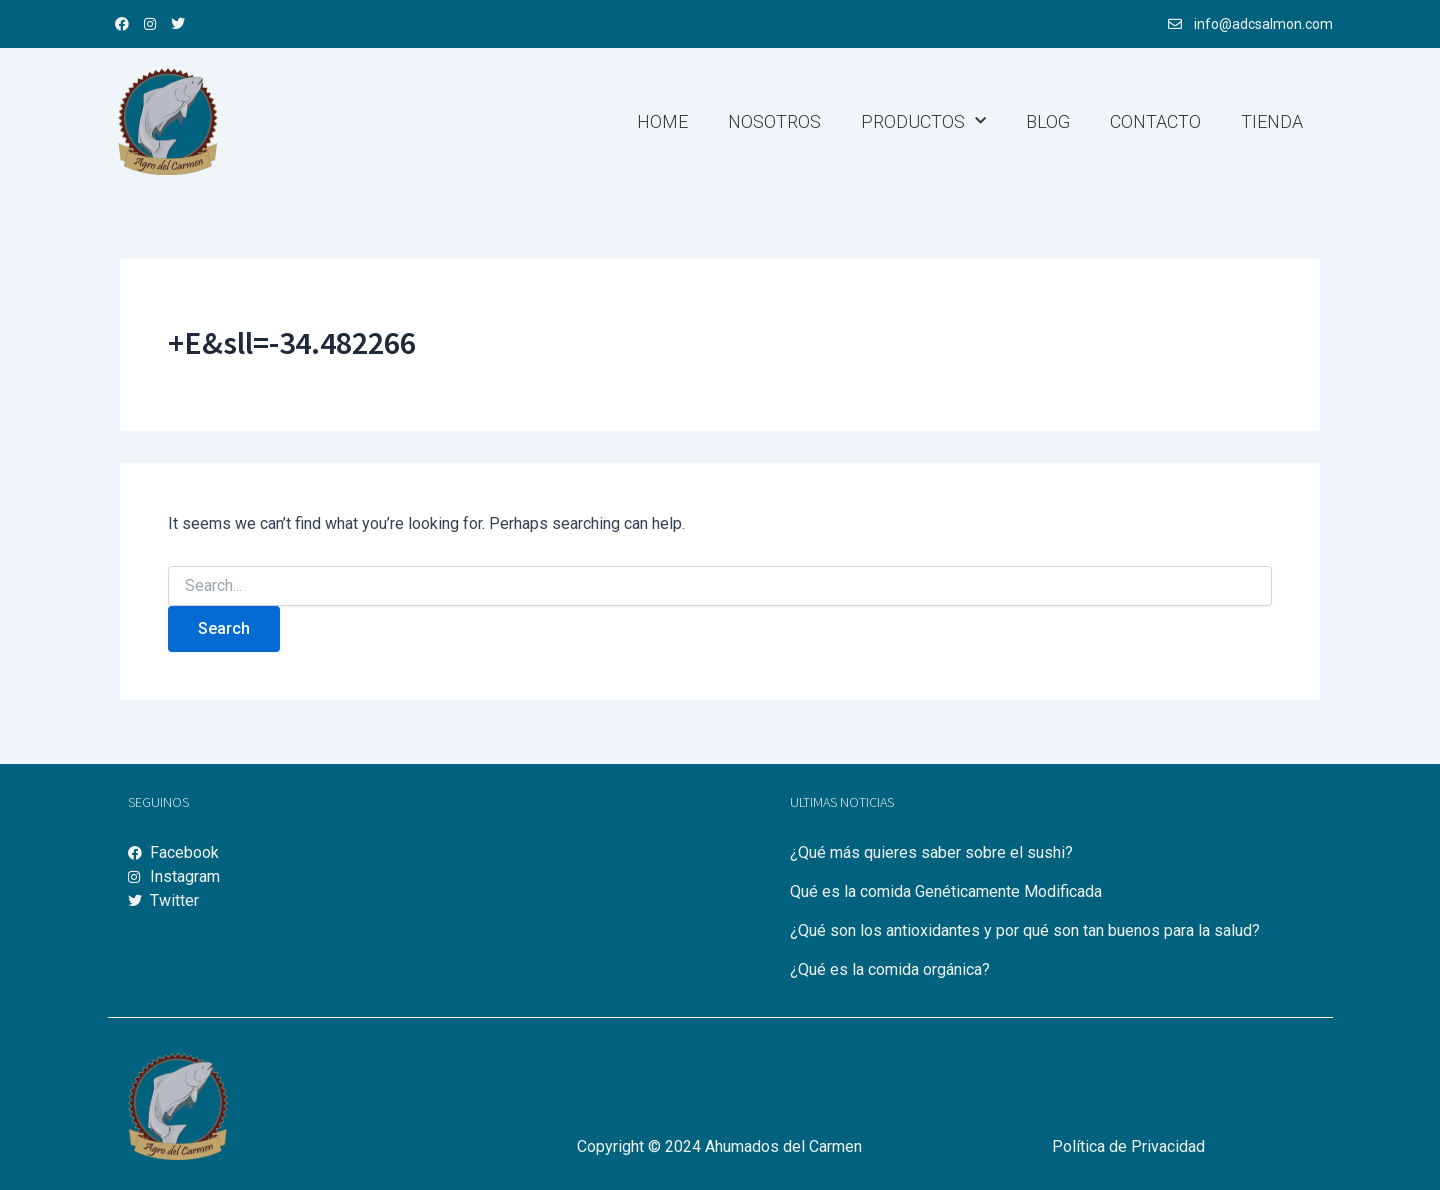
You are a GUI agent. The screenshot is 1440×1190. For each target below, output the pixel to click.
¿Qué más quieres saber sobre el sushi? (931, 852)
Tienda (1272, 121)
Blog (1048, 121)
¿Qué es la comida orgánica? (890, 969)
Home (662, 121)
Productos (923, 121)
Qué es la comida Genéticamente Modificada (946, 891)
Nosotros (774, 121)
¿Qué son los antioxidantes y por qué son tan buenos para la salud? (1025, 930)
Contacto (1155, 121)
